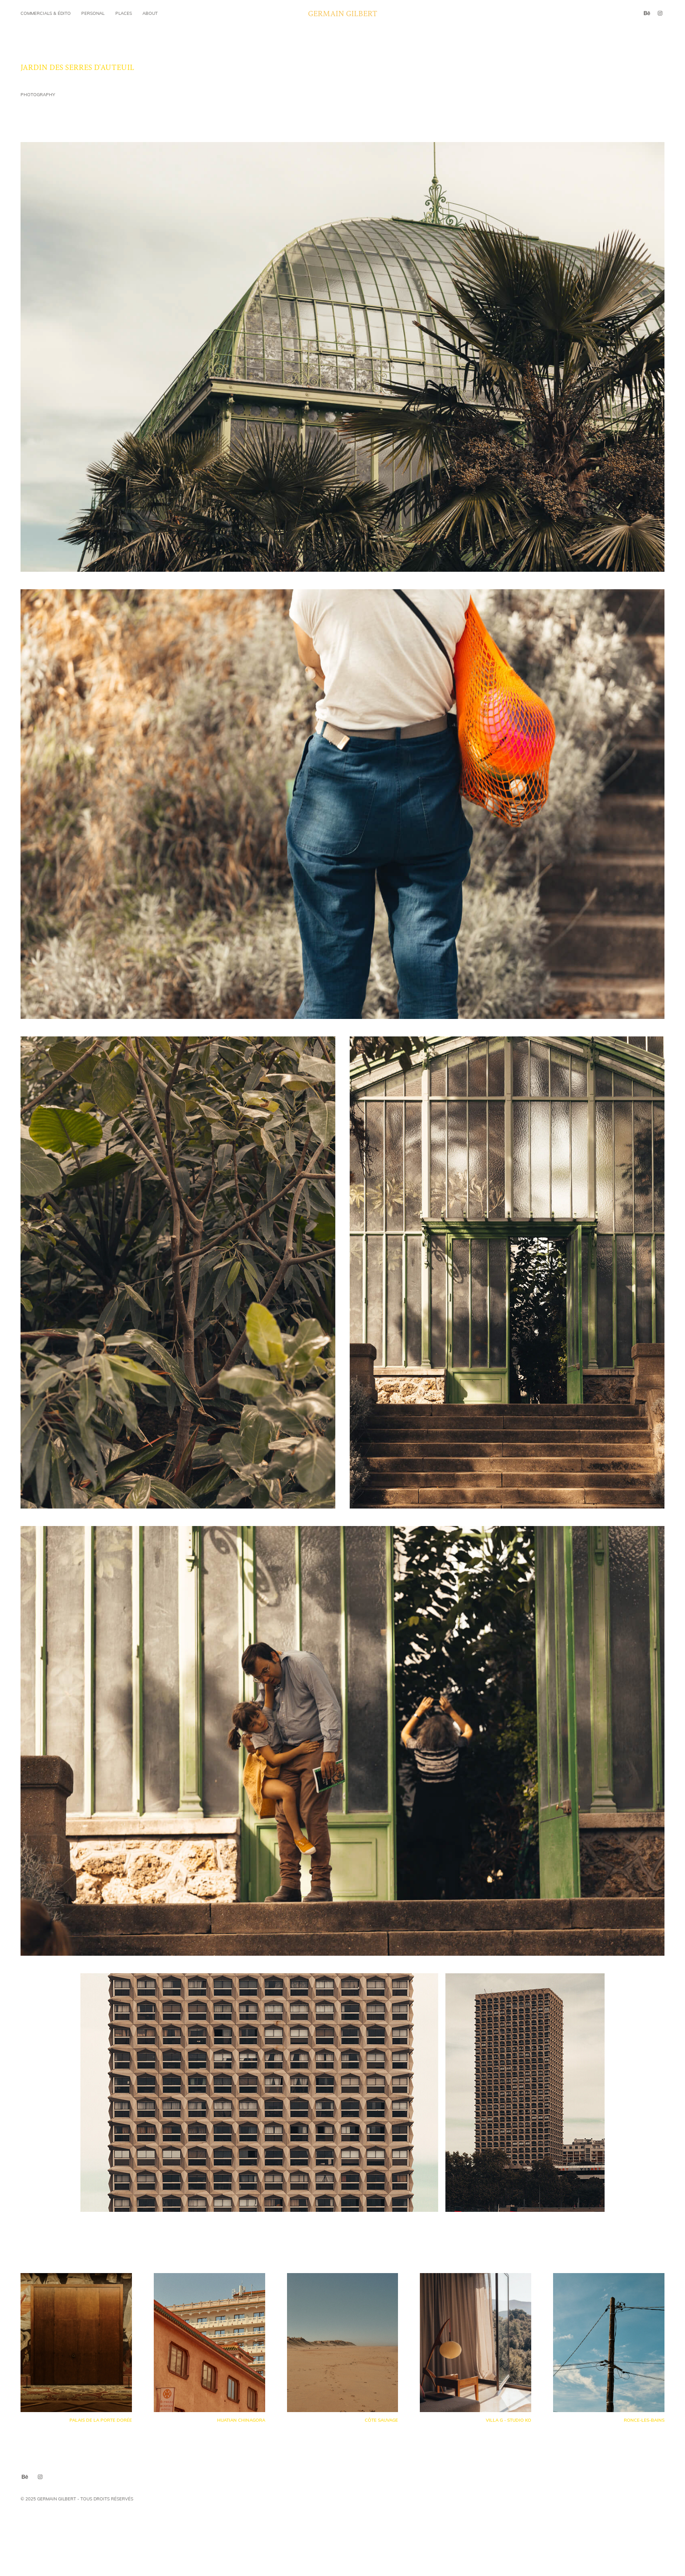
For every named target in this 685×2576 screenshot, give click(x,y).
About (150, 13)
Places (123, 13)
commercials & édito (46, 13)
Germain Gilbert (342, 13)
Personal (92, 13)
